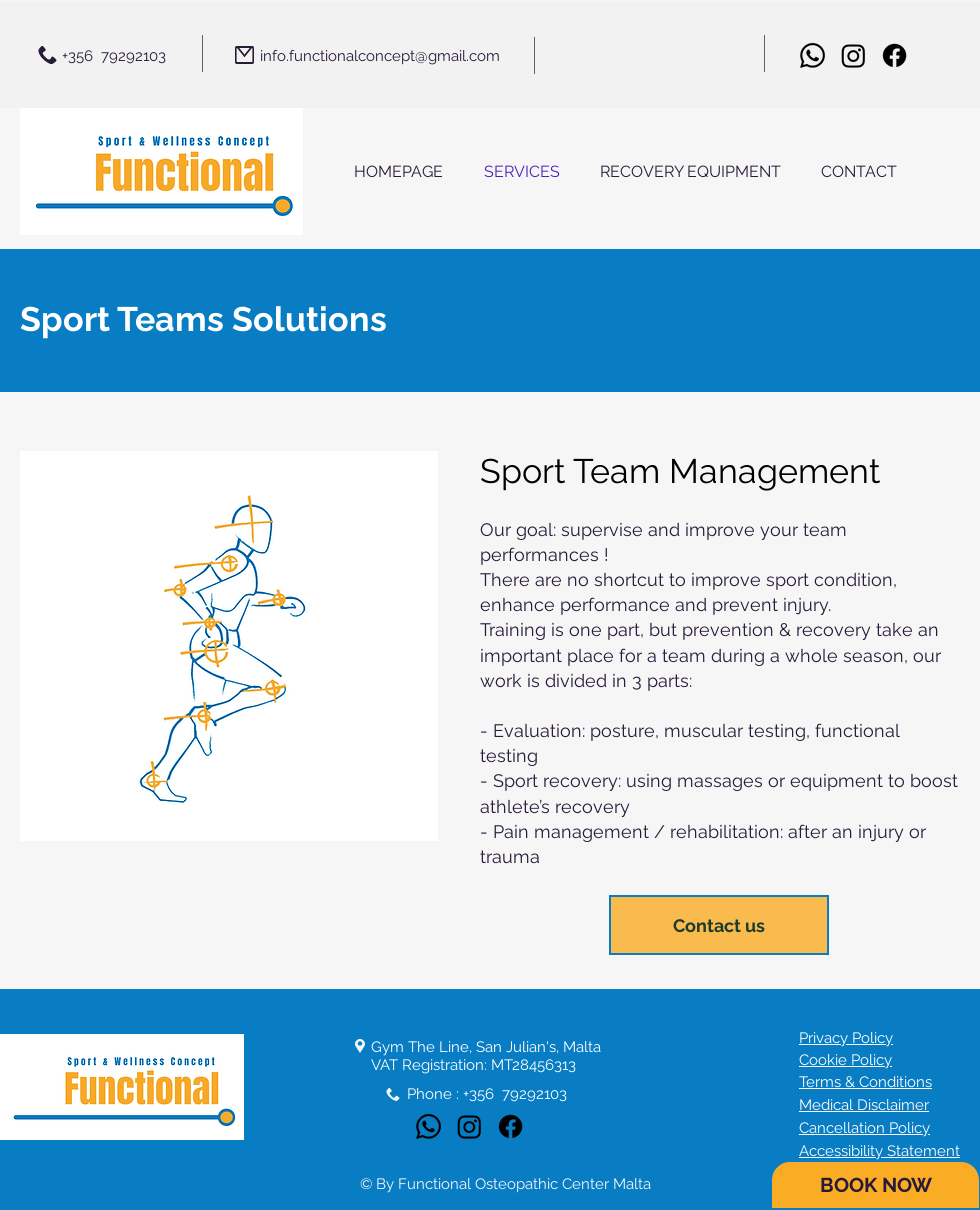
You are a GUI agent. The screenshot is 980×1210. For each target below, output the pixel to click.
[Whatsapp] (812, 55)
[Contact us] (719, 925)
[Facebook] (894, 55)
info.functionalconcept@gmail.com (380, 56)
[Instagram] (853, 55)
